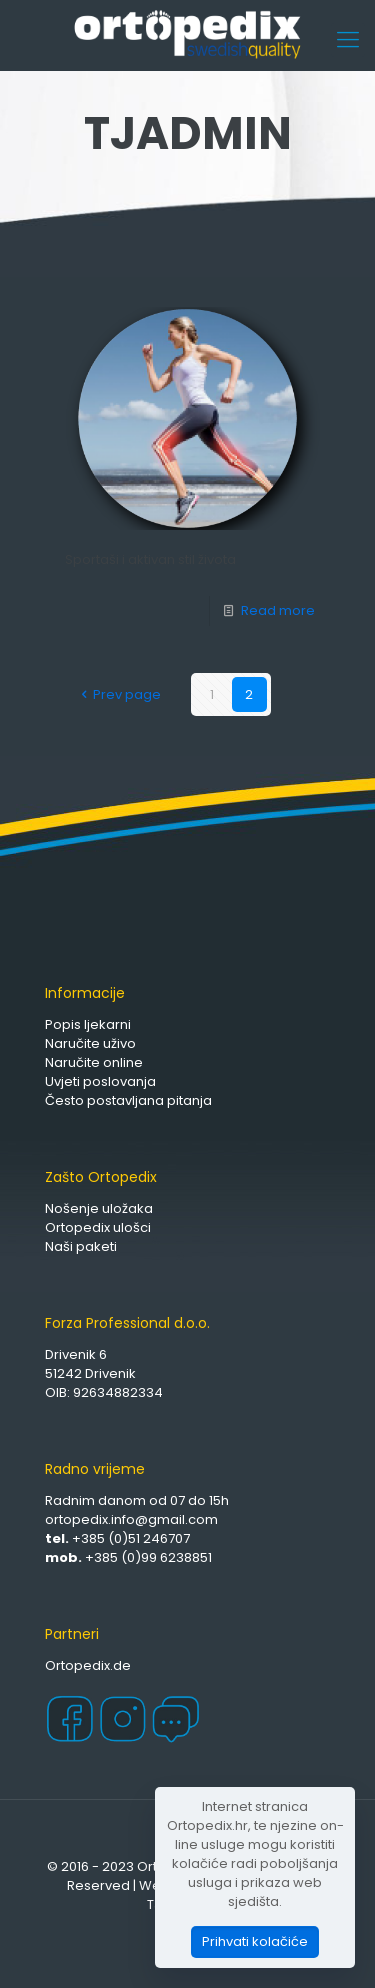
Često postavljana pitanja (128, 1100)
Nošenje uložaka (99, 1208)
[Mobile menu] (348, 40)
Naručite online (94, 1062)
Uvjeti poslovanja (100, 1081)
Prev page (117, 694)
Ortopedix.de (88, 1665)
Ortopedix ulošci (98, 1227)
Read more (278, 610)
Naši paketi (81, 1246)
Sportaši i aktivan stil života (150, 559)
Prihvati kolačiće (255, 1941)
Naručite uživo (90, 1043)
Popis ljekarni (88, 1024)
